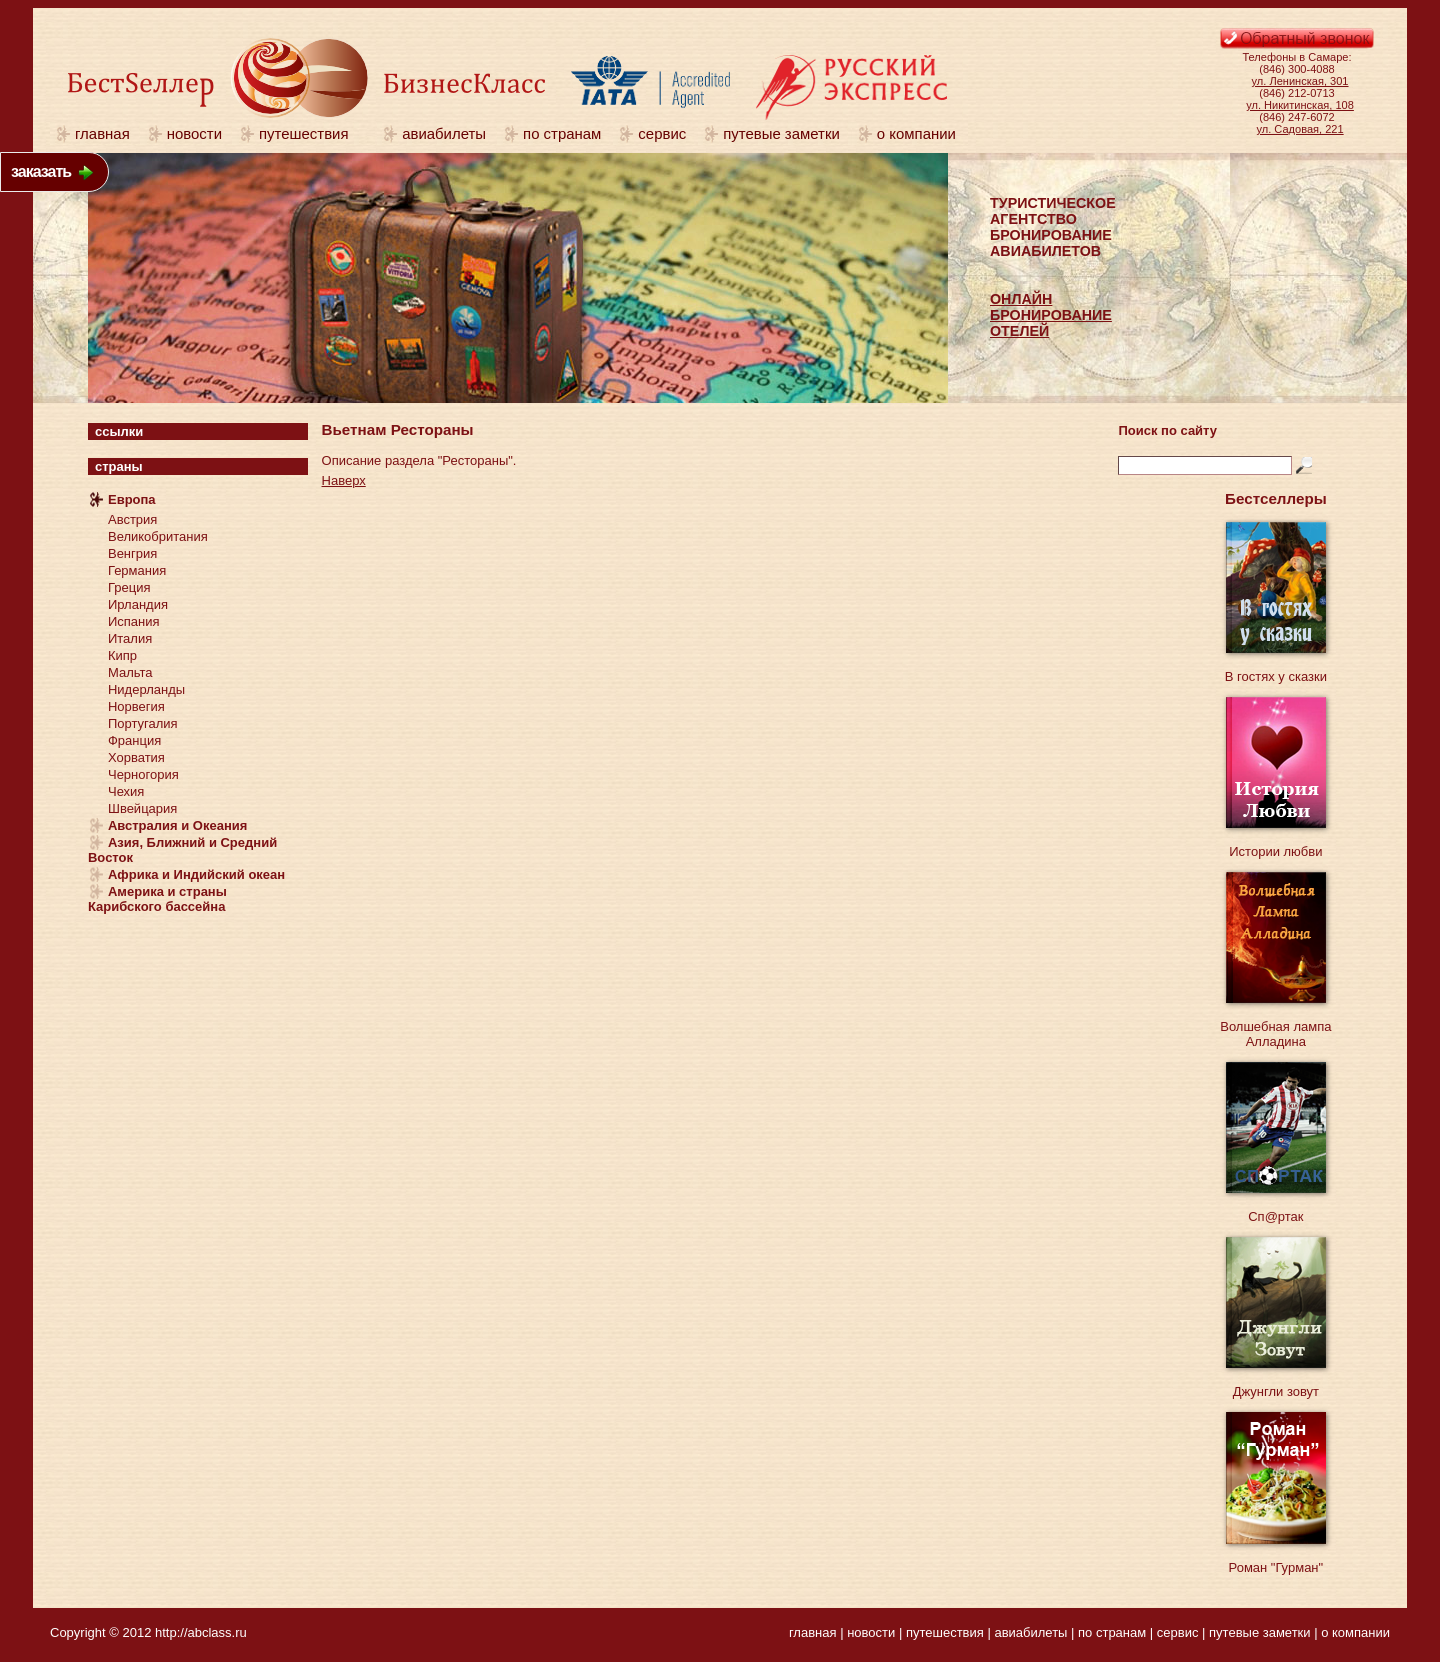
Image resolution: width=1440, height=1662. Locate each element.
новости (194, 133)
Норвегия (136, 706)
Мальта (130, 672)
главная (102, 133)
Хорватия (136, 757)
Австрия (132, 519)
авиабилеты (444, 133)
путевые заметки (781, 133)
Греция (129, 587)
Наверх (344, 480)
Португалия (143, 723)
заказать (41, 171)
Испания (134, 621)
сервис (662, 133)
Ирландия (138, 604)
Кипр (122, 655)
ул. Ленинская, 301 (1300, 81)
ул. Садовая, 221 (1300, 129)
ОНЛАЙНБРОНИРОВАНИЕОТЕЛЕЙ (1051, 315)
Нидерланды (146, 689)
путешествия (312, 133)
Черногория (143, 774)
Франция (134, 740)
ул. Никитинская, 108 (1300, 105)
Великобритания (158, 536)
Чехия (126, 791)
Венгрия (132, 553)
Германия (137, 570)
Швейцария (142, 808)
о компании (916, 133)
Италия (130, 638)
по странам (562, 133)
